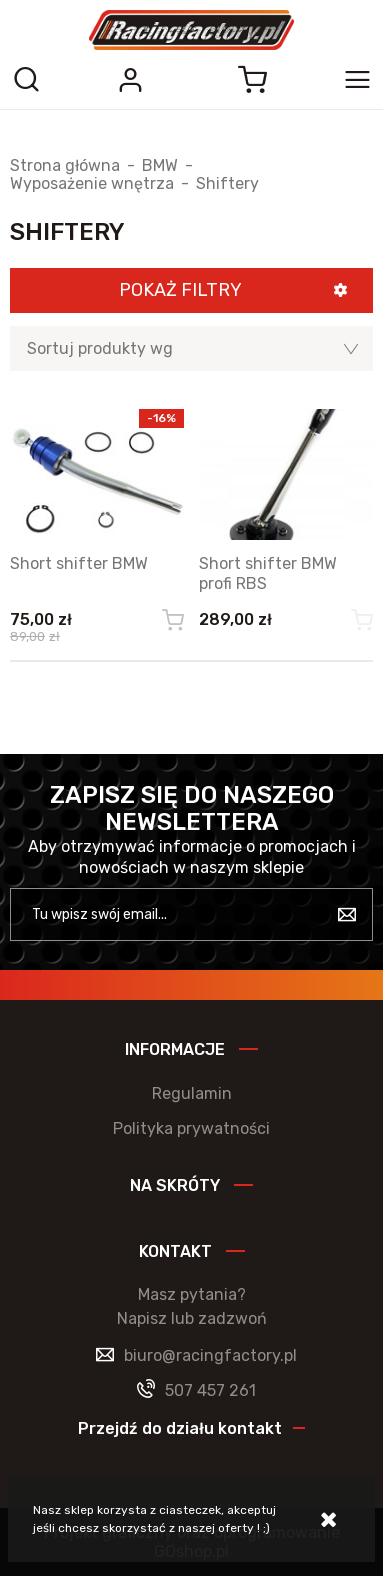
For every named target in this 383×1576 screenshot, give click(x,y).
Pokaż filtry (180, 290)
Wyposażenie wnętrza (92, 184)
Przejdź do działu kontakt (180, 1428)
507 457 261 (210, 1390)
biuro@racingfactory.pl (210, 1355)
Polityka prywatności (191, 1128)
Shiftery (227, 184)
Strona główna (65, 166)
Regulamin (192, 1093)
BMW (160, 166)
